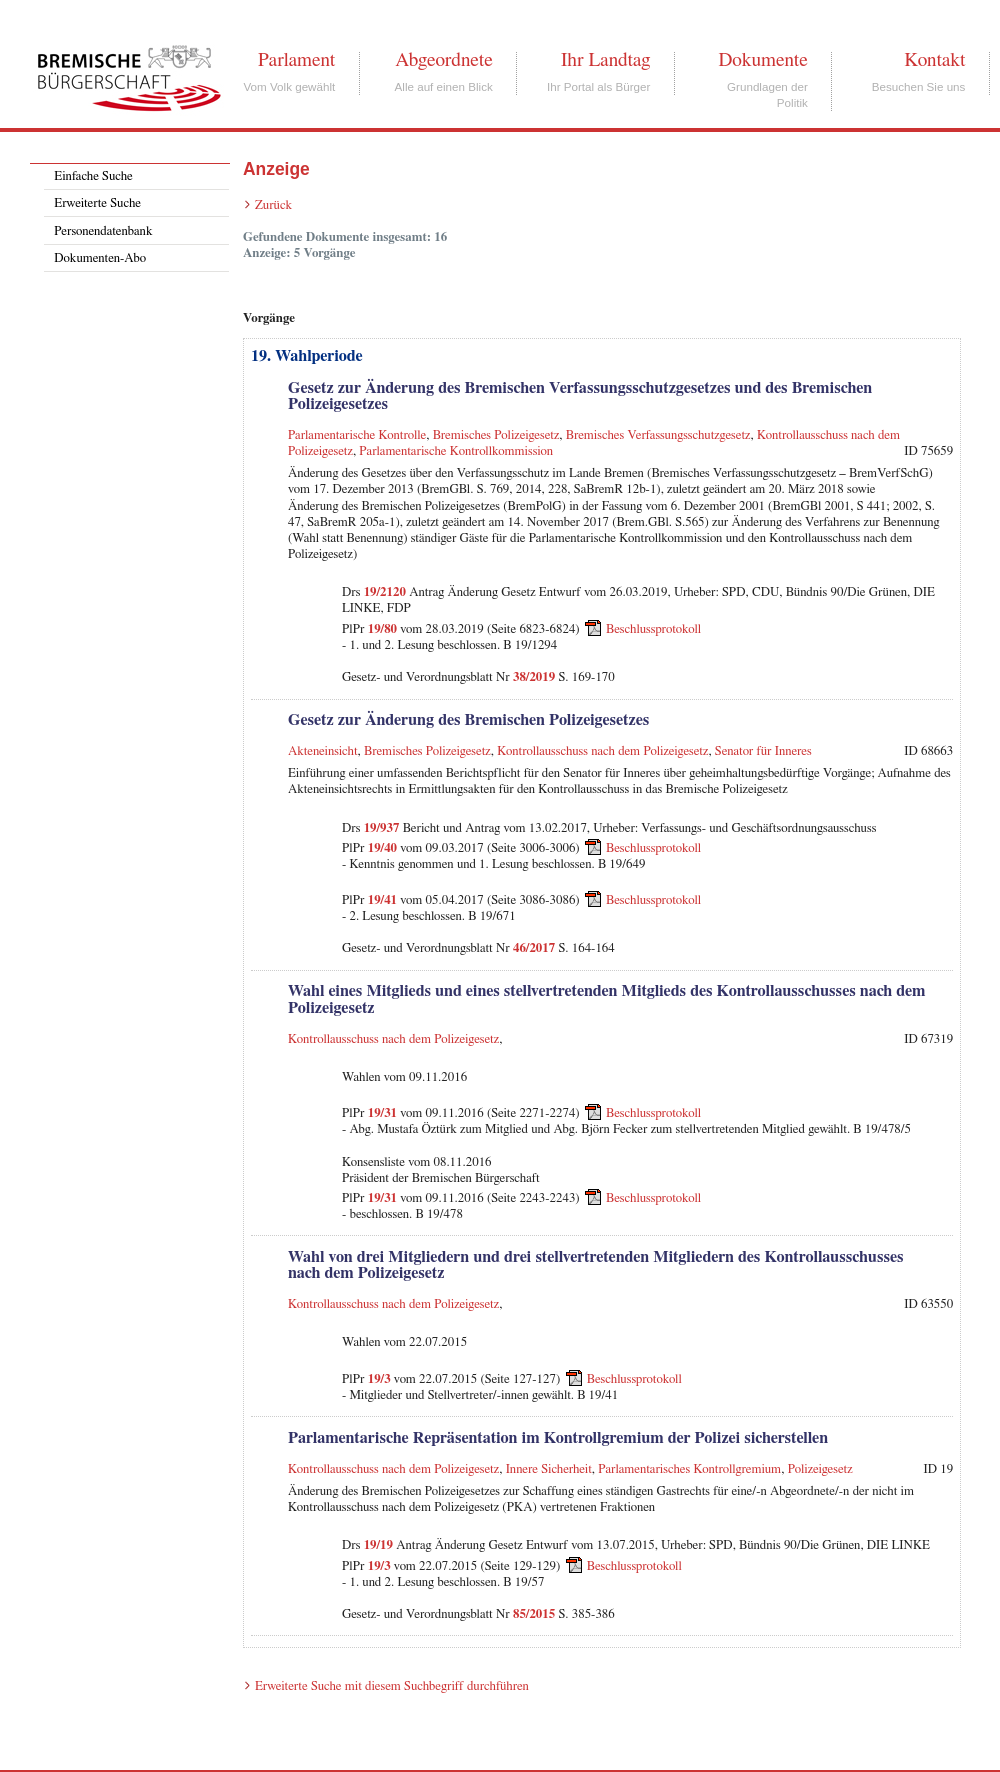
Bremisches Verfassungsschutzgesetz (658, 435)
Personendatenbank (103, 231)
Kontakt (934, 60)
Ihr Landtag (605, 60)
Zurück (273, 205)
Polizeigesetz (820, 1469)
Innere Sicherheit (549, 1469)
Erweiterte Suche (97, 203)
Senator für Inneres (763, 751)
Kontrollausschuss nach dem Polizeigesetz (602, 751)
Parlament (296, 60)
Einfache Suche (93, 176)
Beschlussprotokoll (653, 628)
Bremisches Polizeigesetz (496, 435)
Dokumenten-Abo (100, 258)
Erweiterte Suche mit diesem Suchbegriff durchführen (392, 1686)
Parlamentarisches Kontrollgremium (689, 1469)
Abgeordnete (444, 60)
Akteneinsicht (323, 751)
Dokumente (762, 60)
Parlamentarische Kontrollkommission (456, 451)
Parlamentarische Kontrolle (357, 435)
